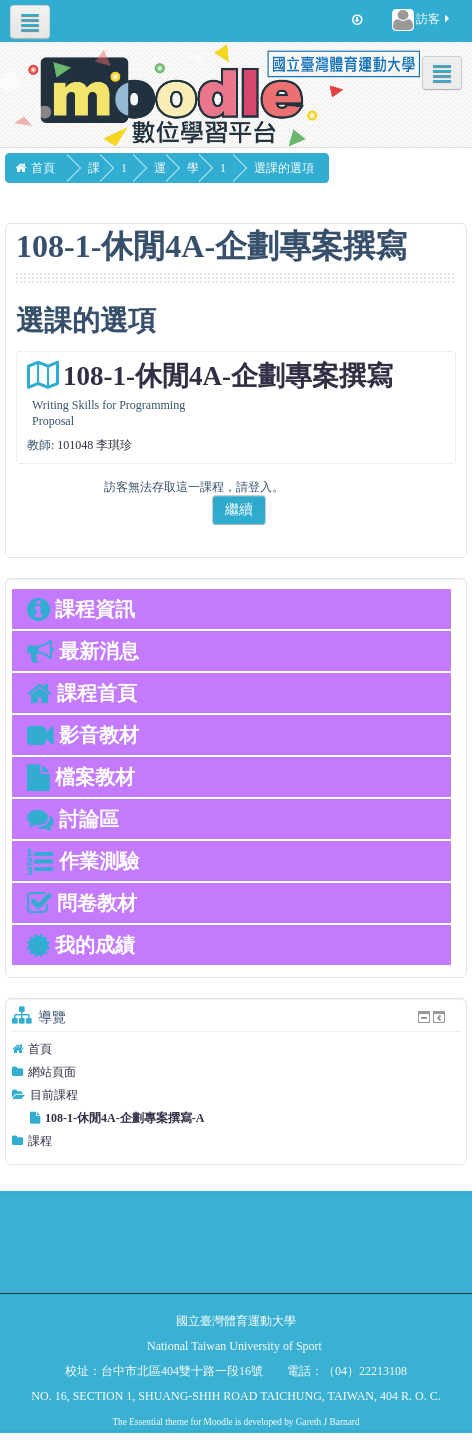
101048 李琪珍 (94, 445)
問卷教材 (82, 903)
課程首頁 (82, 693)
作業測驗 (83, 861)
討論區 (73, 819)
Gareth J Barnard (328, 1422)
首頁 (40, 1049)
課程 (40, 1141)
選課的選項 (323, 168)
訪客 (422, 20)
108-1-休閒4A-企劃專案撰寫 (228, 376)
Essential (146, 1422)
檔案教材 (81, 777)
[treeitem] (236, 1049)
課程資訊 (81, 609)
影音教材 (83, 735)
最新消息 (83, 651)
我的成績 (81, 945)
